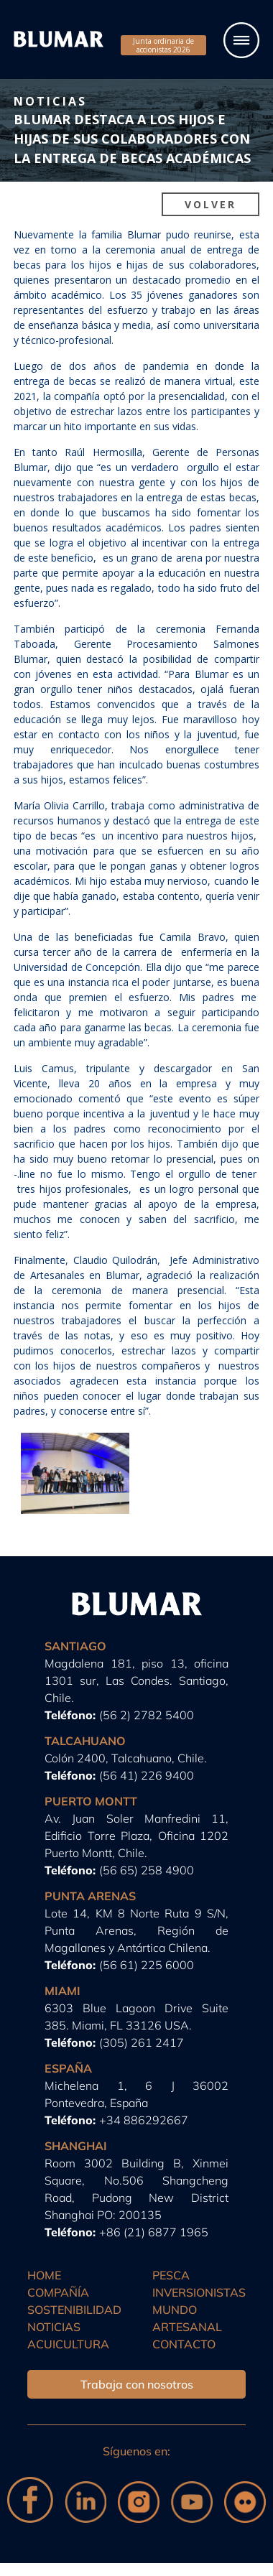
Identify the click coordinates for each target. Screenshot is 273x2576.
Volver (210, 204)
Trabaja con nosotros (136, 2384)
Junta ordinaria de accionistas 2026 (163, 45)
